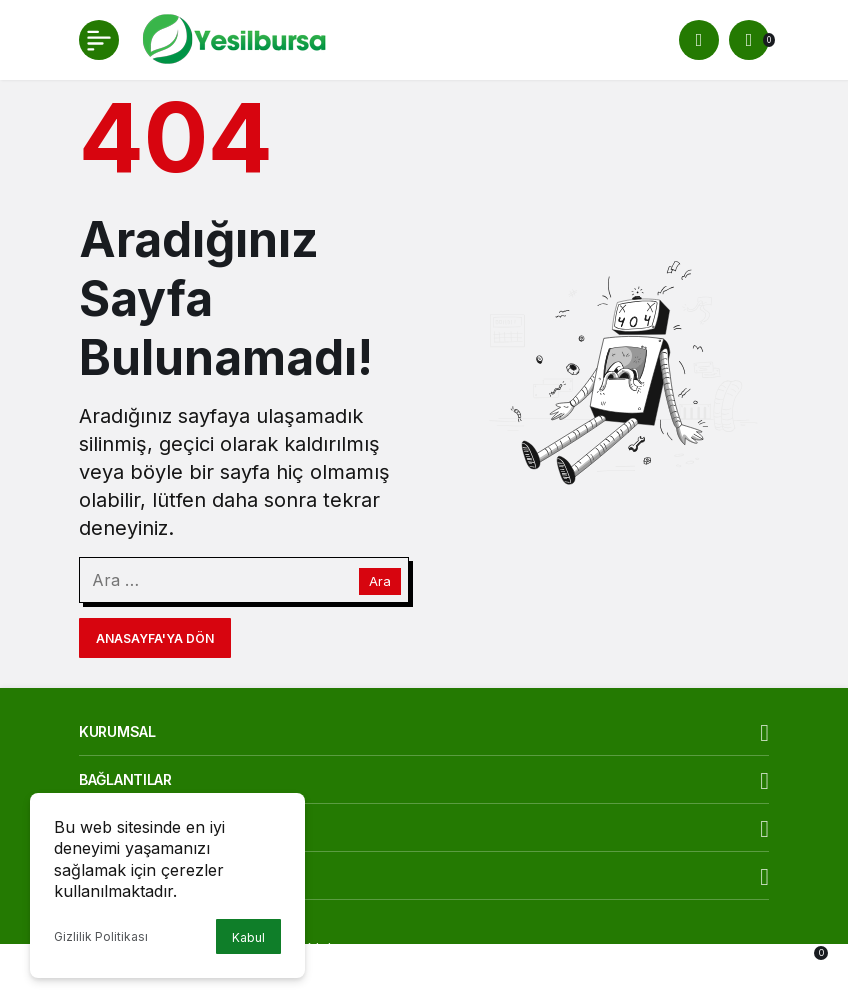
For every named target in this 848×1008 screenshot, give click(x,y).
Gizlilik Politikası (101, 936)
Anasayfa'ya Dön (155, 638)
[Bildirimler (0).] (749, 40)
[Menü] (99, 40)
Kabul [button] (248, 937)
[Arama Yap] (699, 40)
